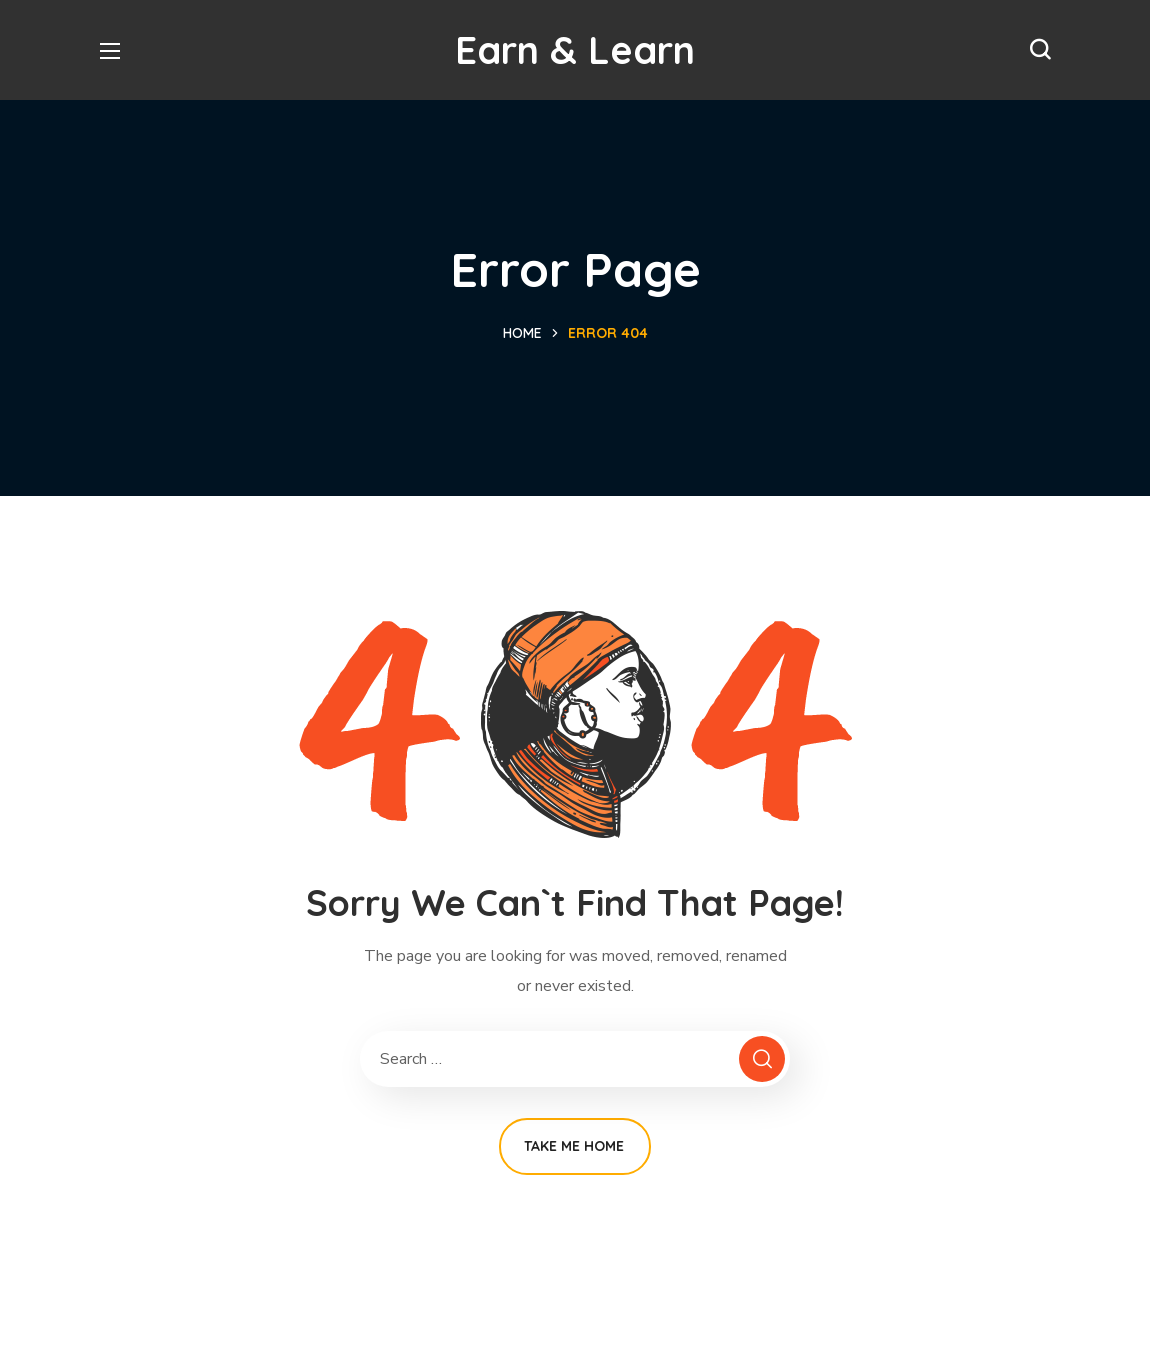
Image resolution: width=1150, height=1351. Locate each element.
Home (522, 333)
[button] (1040, 50)
